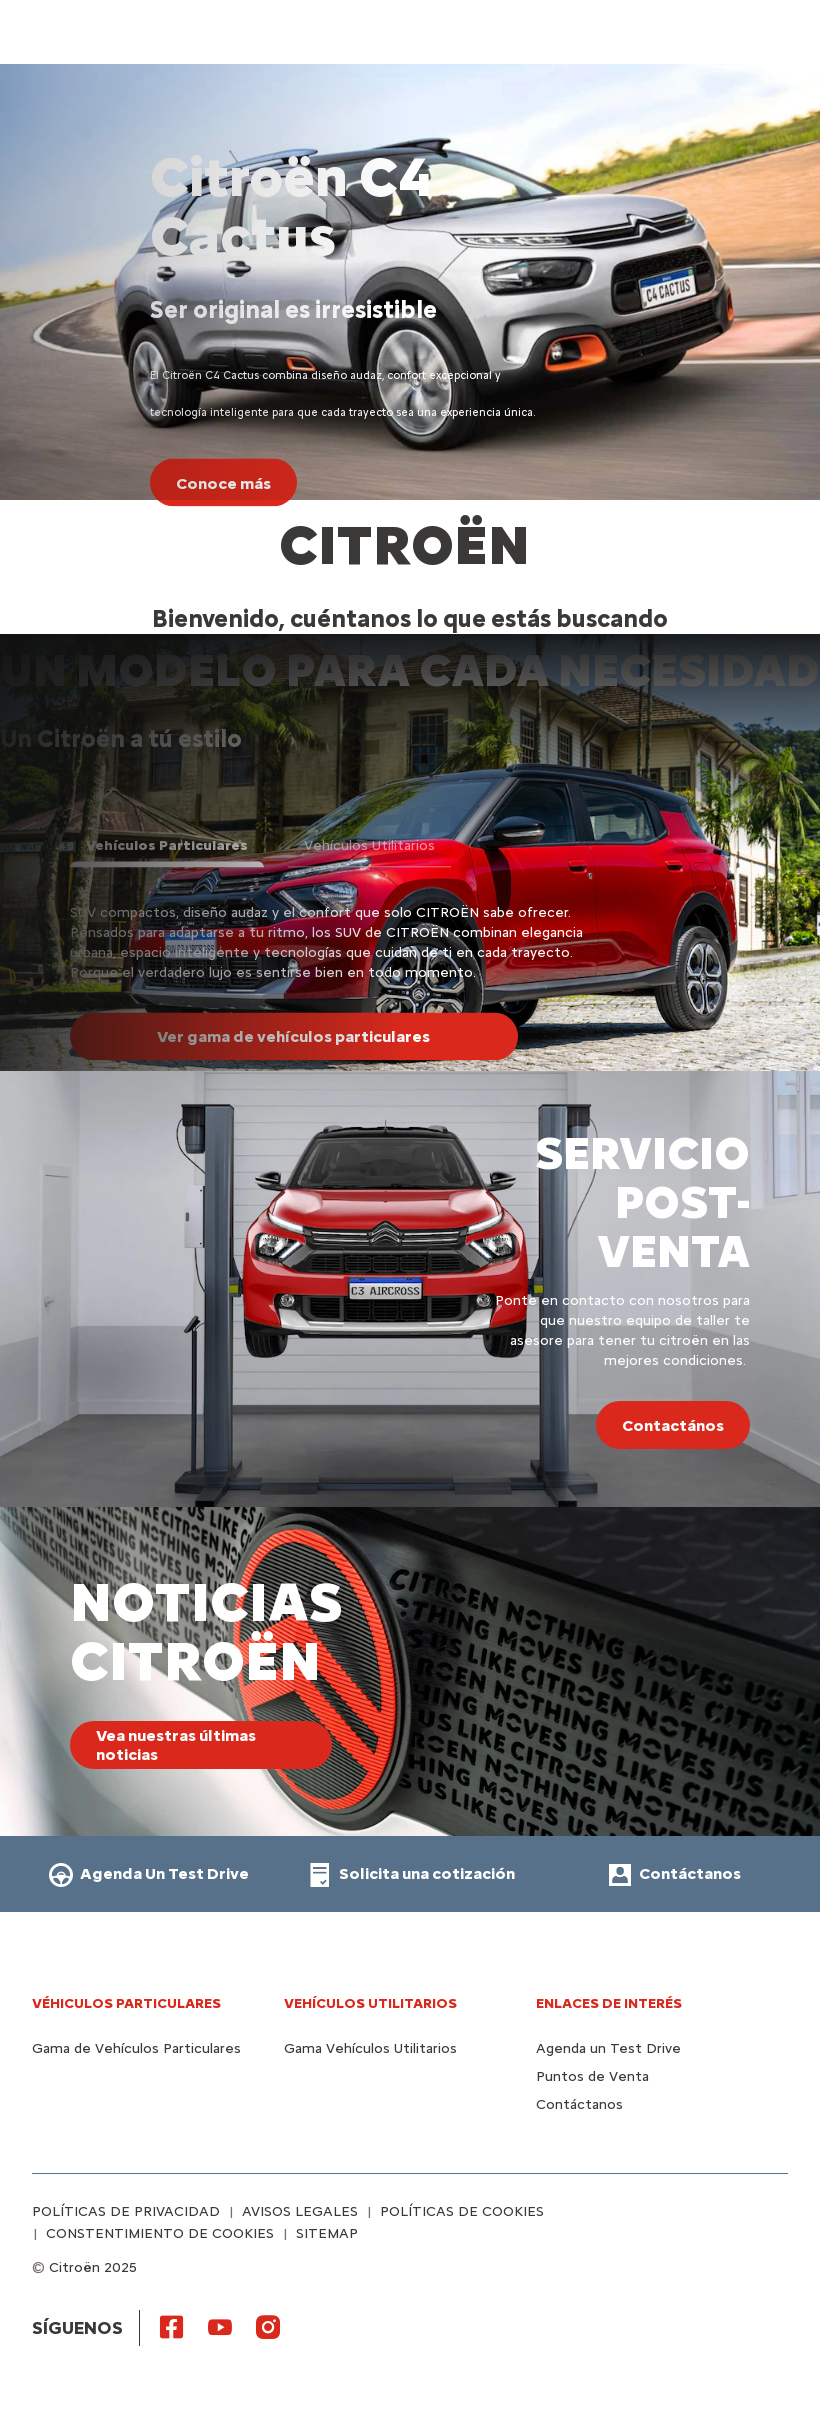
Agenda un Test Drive (608, 2048)
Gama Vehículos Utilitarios (370, 2048)
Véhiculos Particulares (126, 2003)
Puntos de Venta (592, 2076)
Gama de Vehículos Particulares (136, 2048)
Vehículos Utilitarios (370, 2003)
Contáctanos (579, 2104)
